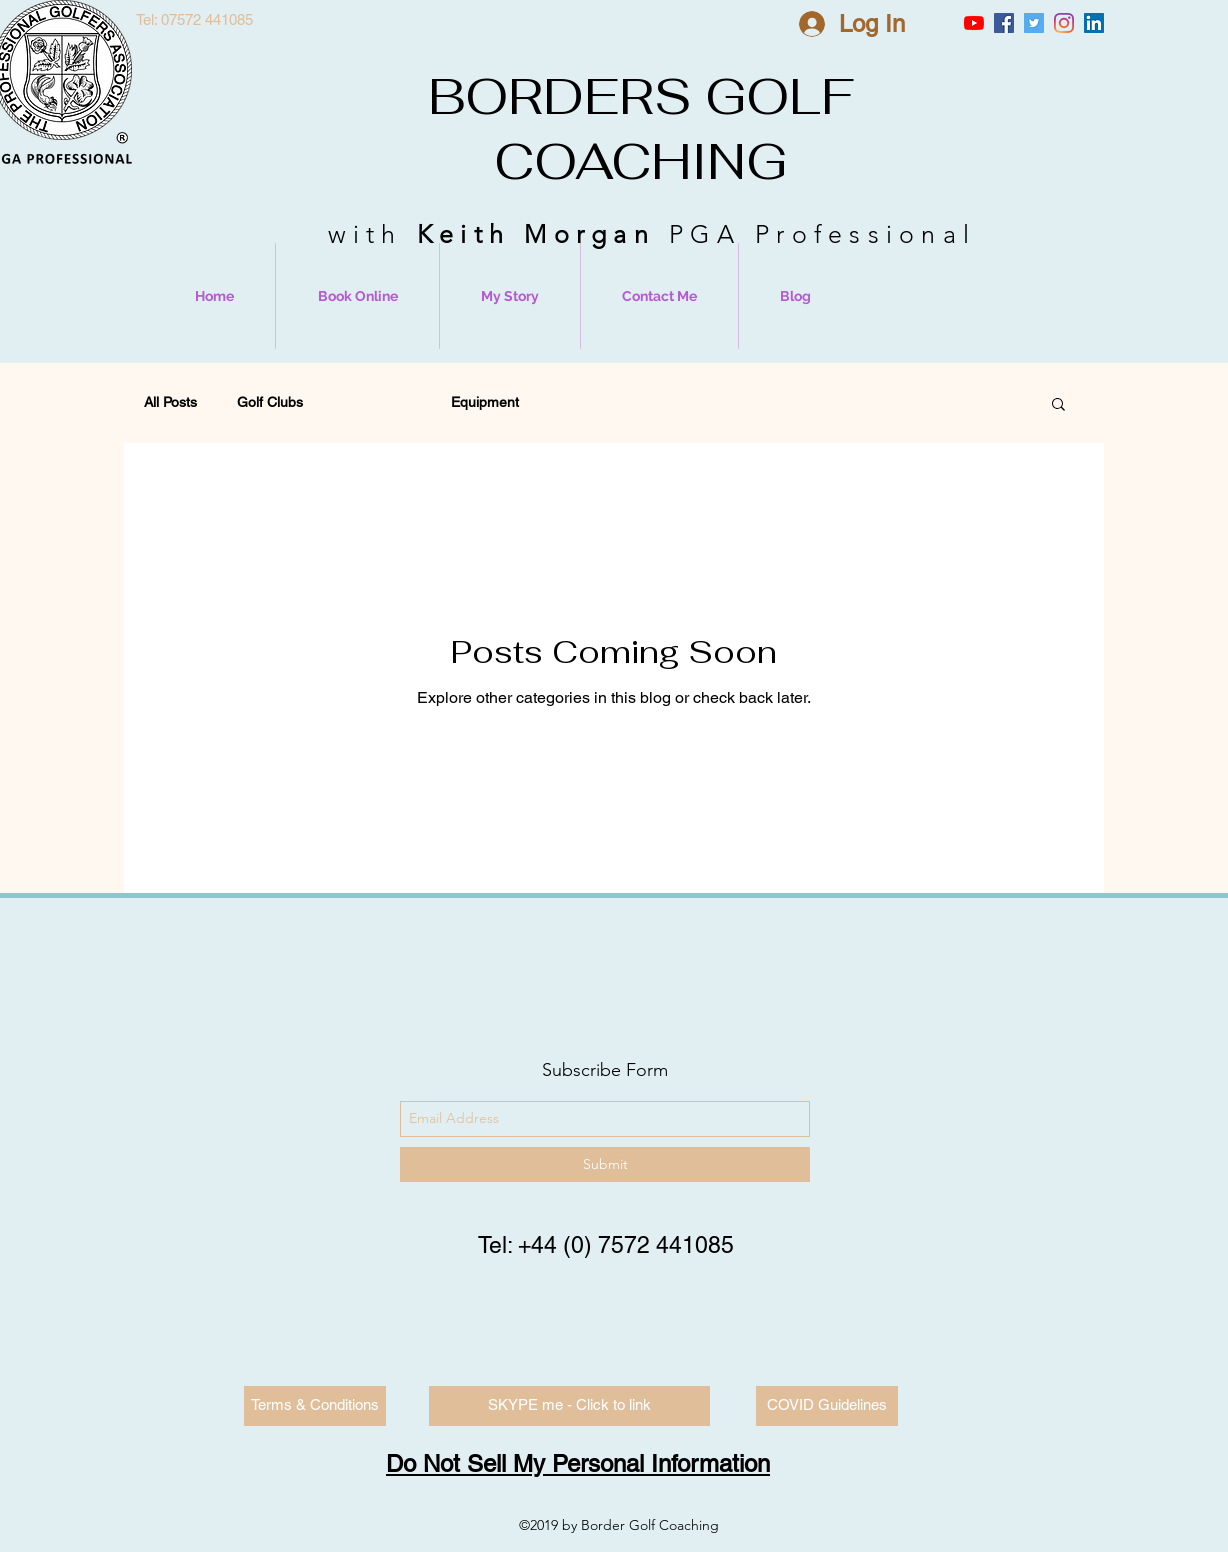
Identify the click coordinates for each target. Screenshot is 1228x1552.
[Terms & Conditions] (315, 1406)
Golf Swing (377, 402)
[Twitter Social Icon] (1034, 23)
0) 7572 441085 (652, 1245)
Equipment (485, 402)
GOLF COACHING (674, 129)
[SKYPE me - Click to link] (569, 1406)
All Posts (170, 402)
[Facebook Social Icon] (1004, 23)
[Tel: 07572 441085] (194, 20)
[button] (1058, 405)
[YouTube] (974, 23)
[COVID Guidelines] (827, 1406)
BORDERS (560, 96)
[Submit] (605, 1164)
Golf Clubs (270, 402)
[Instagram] (1064, 23)
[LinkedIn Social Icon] (1094, 23)
